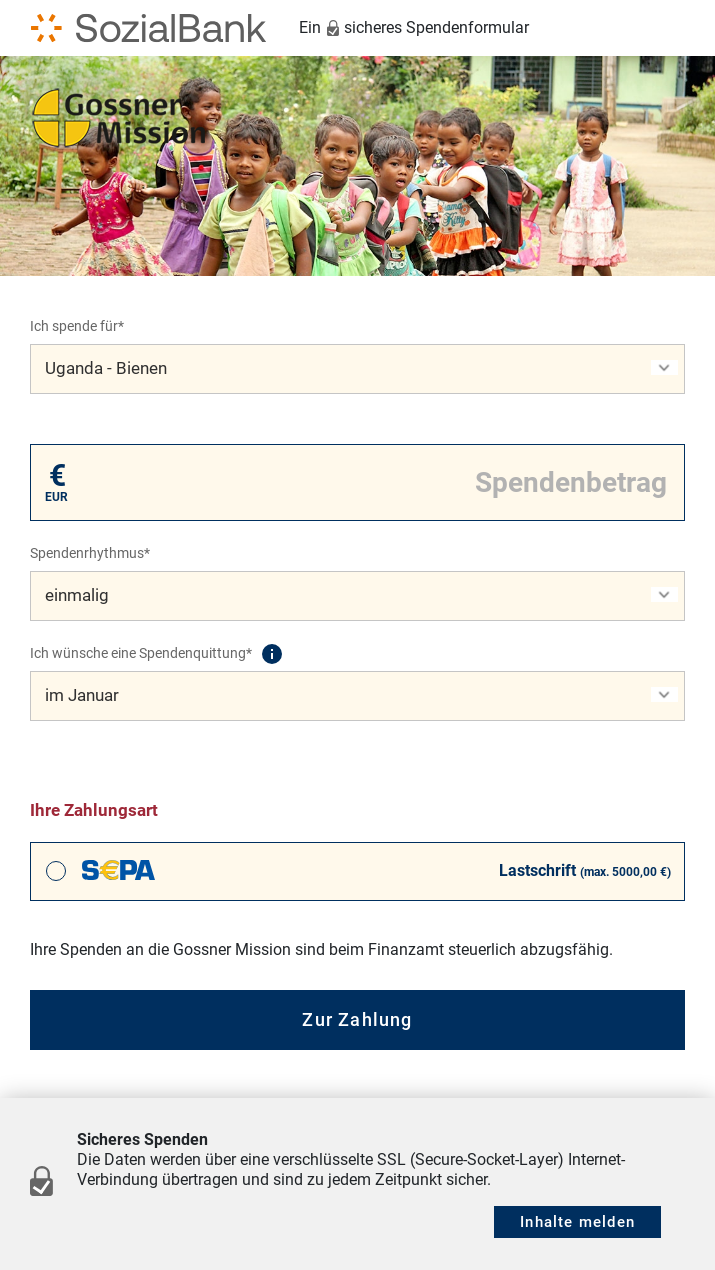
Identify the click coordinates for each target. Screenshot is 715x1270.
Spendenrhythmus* (90, 553)
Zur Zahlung (357, 1019)
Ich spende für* (77, 326)
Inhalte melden (577, 1222)
